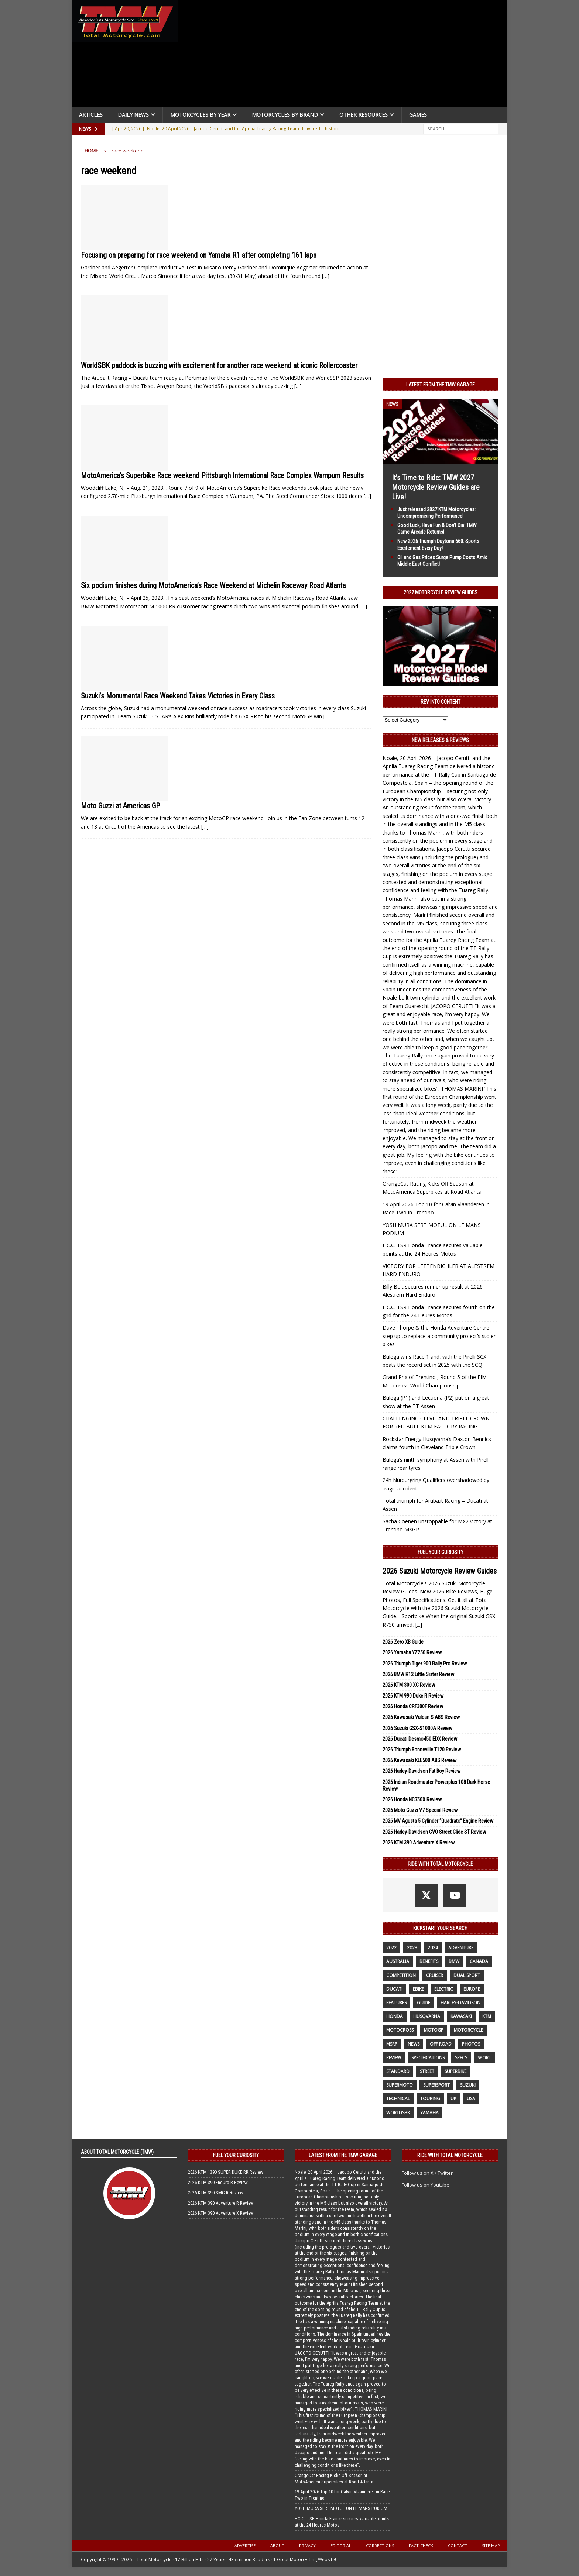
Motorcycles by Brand (285, 114)
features (396, 2002)
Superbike (455, 2071)
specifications (428, 2057)
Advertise (245, 2545)
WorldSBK (398, 2112)
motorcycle (468, 2030)
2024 (433, 1947)
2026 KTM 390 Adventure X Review (419, 1843)
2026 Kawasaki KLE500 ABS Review (419, 1760)
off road (441, 2044)
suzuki (468, 2085)
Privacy (307, 2545)
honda (394, 2016)
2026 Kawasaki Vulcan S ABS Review (421, 1717)
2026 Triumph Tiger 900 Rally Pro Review (425, 1664)
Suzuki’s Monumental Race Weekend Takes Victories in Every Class (178, 695)
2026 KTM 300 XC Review (409, 1685)
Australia (397, 1961)
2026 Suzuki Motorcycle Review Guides (440, 1570)
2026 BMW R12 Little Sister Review (418, 1674)
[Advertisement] (346, 55)
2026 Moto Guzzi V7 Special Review (420, 1810)
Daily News (133, 114)
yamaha (429, 2112)
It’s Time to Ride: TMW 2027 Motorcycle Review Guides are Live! (436, 487)
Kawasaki (461, 2016)
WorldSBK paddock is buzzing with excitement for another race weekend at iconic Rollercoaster (219, 365)
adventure (460, 1947)
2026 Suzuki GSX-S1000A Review (417, 1728)
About (277, 2545)
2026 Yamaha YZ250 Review (412, 1652)
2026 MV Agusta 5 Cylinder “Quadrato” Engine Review (438, 1821)
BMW (454, 1961)
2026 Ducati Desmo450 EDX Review (420, 1739)
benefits (428, 1961)
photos (471, 2044)
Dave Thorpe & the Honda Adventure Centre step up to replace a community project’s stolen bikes (440, 1336)
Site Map (491, 2545)
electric (443, 1989)
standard (398, 2071)
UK (453, 2098)
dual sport (466, 1975)
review (393, 2057)
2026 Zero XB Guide (403, 1642)
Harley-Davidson (460, 2002)
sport (484, 2057)
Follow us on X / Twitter (427, 2173)
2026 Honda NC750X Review (412, 1799)
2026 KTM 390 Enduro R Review (218, 2182)
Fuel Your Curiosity (440, 1552)
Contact (457, 2545)
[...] (418, 1624)
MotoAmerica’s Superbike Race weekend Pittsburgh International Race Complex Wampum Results (222, 475)
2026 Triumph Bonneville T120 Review (422, 1750)
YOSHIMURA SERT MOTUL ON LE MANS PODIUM (341, 2508)
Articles (91, 114)
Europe (471, 1989)
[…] (325, 275)
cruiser (434, 1975)
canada (479, 1961)
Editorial (340, 2545)
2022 (391, 1947)
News (413, 2044)
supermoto (399, 2085)
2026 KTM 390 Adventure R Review (221, 2203)
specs (461, 2057)
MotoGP (433, 2030)
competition (401, 1975)
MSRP (391, 2044)
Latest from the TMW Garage (440, 385)
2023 (412, 1947)
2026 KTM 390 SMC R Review (215, 2192)
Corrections (380, 2545)
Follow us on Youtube (425, 2184)
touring (430, 2098)
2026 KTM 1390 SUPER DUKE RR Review (225, 2172)
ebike (418, 1989)
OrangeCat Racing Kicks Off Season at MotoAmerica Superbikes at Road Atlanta (334, 2478)
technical (398, 2098)
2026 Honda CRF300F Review (413, 1706)
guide (423, 2002)
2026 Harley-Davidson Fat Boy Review (421, 1771)
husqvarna (426, 2016)
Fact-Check (421, 2545)
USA (471, 2098)
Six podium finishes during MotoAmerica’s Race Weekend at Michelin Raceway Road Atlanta (213, 585)
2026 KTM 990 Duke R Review (413, 1696)
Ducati (394, 1989)
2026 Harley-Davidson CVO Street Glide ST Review (434, 1832)
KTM (486, 2016)
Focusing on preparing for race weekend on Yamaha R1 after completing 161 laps (198, 255)
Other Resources (363, 114)
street (427, 2071)
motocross (400, 2030)
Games (418, 114)
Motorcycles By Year (200, 114)
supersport (436, 2085)
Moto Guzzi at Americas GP (120, 805)
